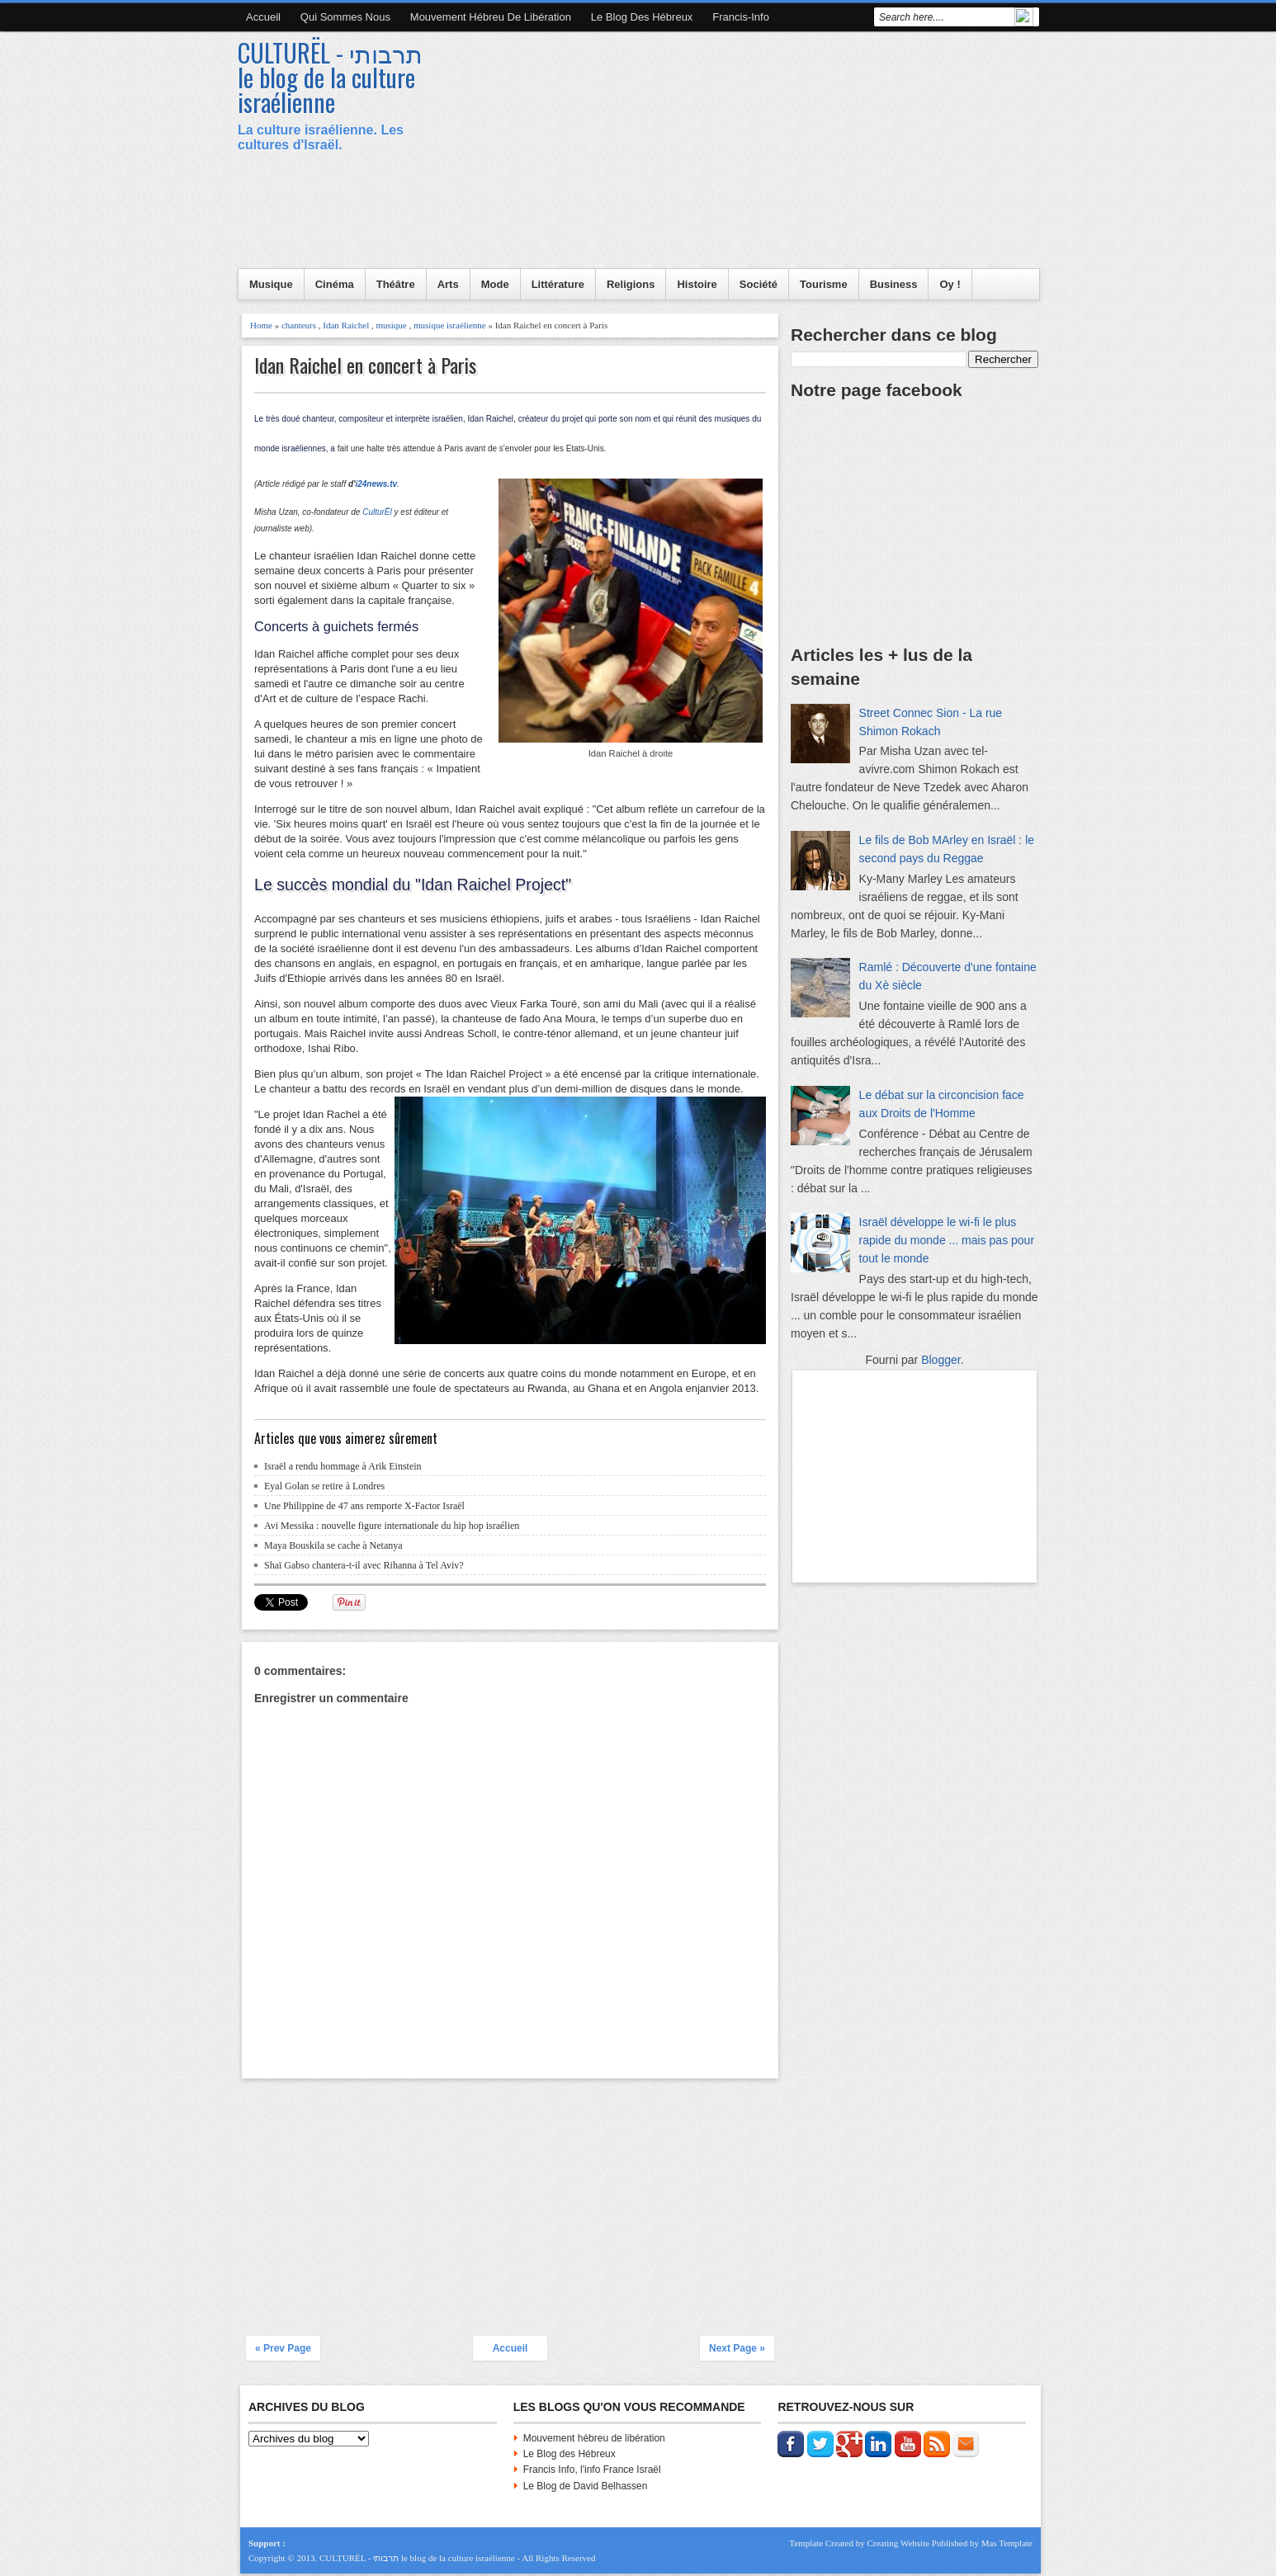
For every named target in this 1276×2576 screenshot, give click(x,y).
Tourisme (824, 284)
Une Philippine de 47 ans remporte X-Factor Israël (364, 1506)
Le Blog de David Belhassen (585, 2486)
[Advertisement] (737, 152)
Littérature (558, 284)
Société (758, 284)
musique (391, 325)
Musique (271, 284)
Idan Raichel (346, 325)
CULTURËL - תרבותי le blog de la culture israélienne (330, 77)
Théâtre (395, 284)
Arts (448, 284)
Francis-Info (740, 17)
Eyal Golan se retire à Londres (324, 1486)
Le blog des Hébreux (642, 17)
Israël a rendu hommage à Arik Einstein (343, 1466)
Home (261, 325)
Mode (495, 284)
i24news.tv (376, 483)
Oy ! (949, 284)
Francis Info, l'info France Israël (592, 2469)
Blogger (940, 1359)
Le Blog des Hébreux (569, 2454)
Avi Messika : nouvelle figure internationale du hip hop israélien (391, 1525)
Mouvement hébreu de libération (490, 17)
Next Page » (737, 2348)
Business (894, 284)
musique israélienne (450, 325)
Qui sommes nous (345, 17)
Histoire (696, 284)
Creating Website (898, 2543)
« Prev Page (283, 2348)
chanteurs (298, 325)
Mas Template (1007, 2543)
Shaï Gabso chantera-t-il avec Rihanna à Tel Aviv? (364, 1565)
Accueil (263, 17)
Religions (631, 284)
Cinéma (334, 284)
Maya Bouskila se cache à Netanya (333, 1545)
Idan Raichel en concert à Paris (365, 365)
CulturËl (377, 512)
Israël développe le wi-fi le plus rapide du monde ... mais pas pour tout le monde (946, 1240)
